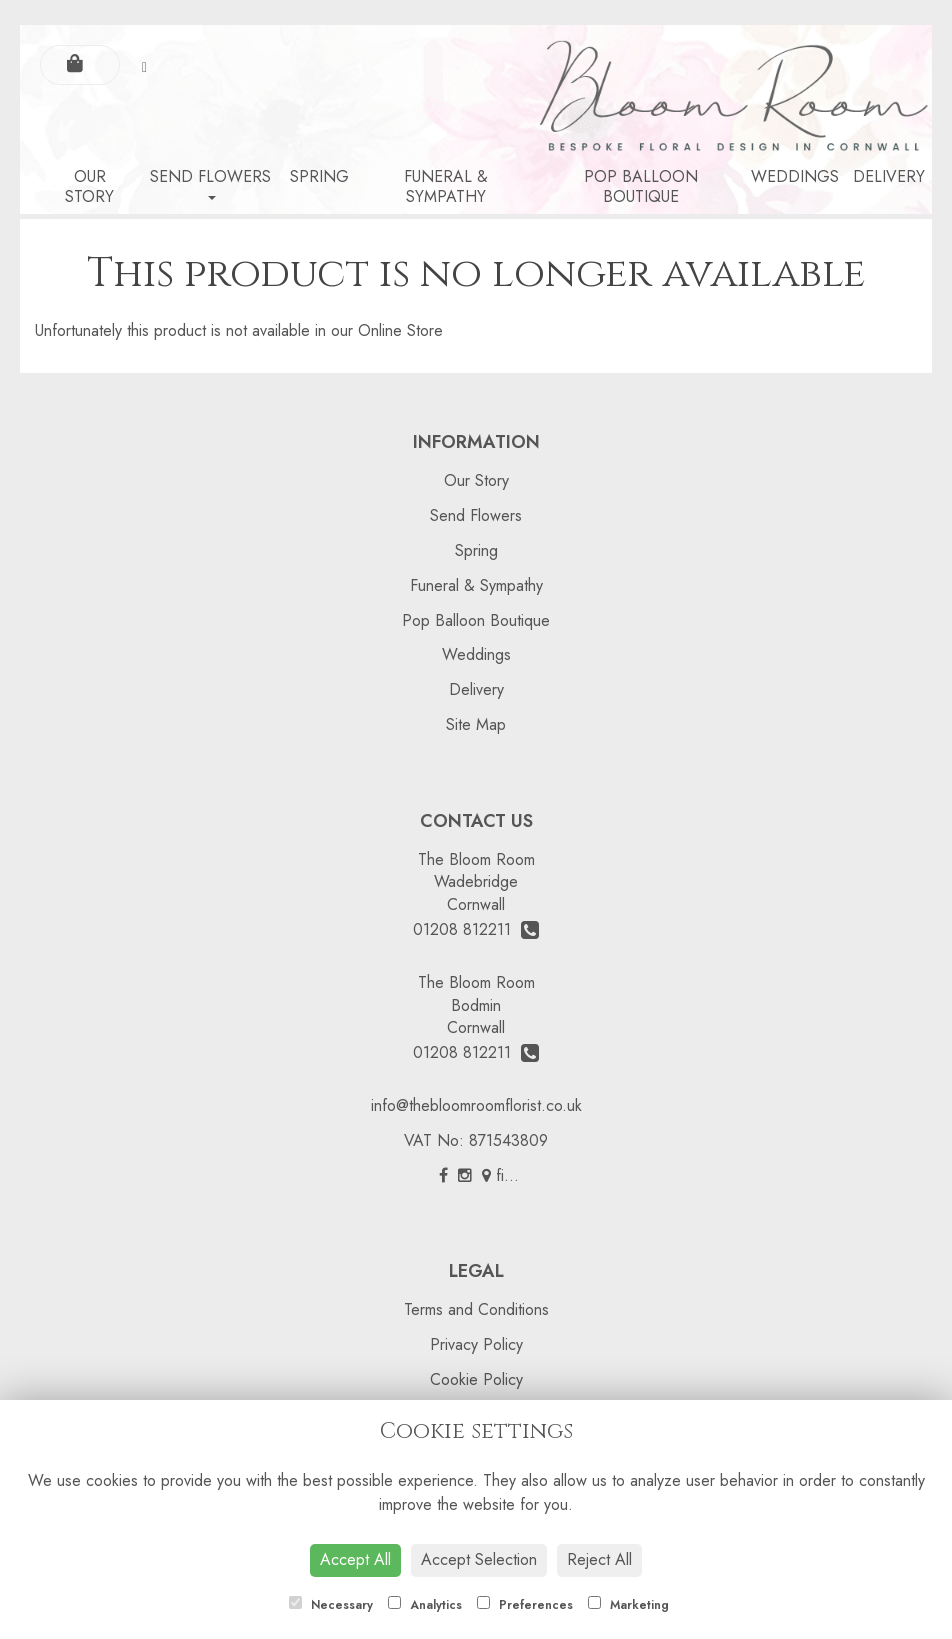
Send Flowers (210, 182)
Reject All (599, 1559)
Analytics (425, 1605)
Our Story (89, 186)
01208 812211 (476, 929)
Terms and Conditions (476, 1309)
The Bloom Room (476, 859)
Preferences (525, 1605)
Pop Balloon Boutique (641, 186)
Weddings (795, 176)
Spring (319, 176)
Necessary (331, 1605)
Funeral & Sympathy (446, 186)
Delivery (889, 176)
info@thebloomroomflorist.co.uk (476, 1105)
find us (511, 1175)
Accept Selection (479, 1559)
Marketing (628, 1605)
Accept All (355, 1559)
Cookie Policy (476, 1379)
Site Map (476, 724)
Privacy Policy (476, 1344)
